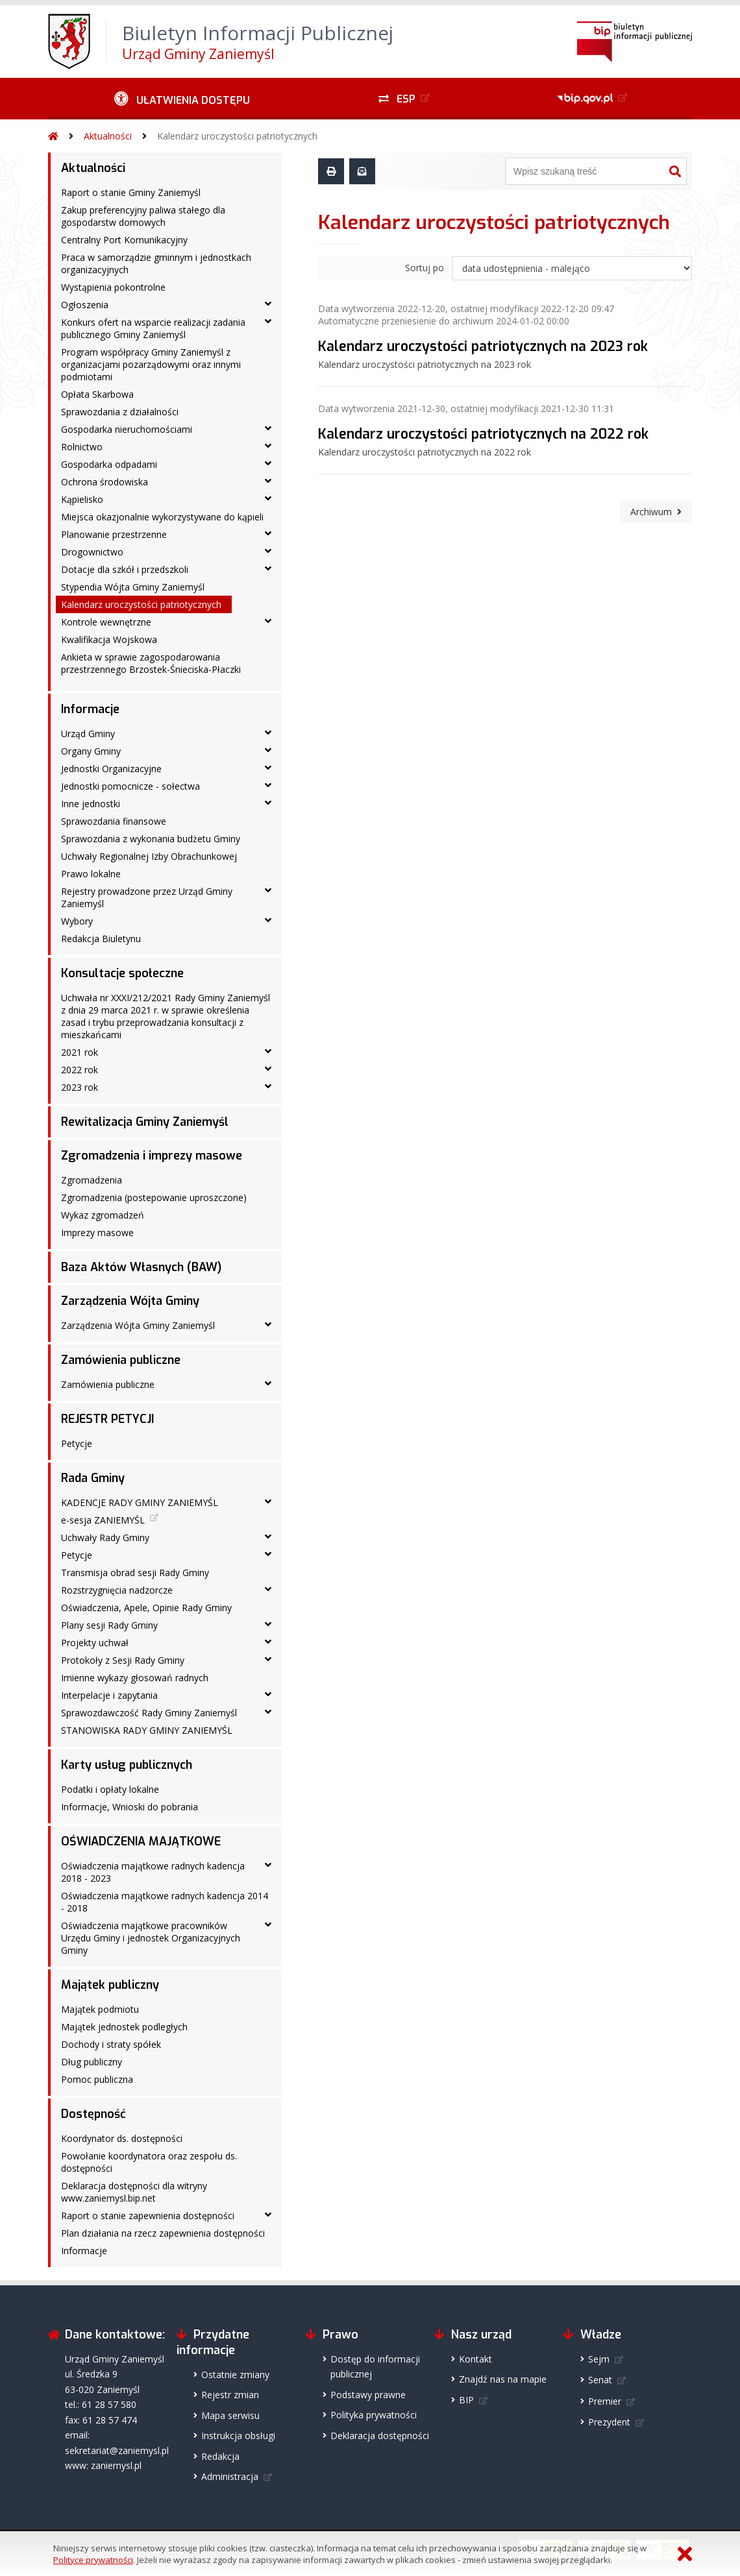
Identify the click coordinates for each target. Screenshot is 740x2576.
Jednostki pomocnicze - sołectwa (130, 786)
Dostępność (93, 2114)
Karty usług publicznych (126, 1765)
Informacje (90, 709)
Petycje (76, 1443)
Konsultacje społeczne (122, 973)
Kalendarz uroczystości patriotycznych (237, 136)
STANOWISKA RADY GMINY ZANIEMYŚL (146, 1730)
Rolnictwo (82, 447)
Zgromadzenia (91, 1180)
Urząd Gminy (88, 733)
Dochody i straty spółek (111, 2044)
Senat (600, 2380)
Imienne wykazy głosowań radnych (134, 1677)
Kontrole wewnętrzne (106, 622)
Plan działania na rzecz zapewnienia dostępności (163, 2233)
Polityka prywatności (373, 2415)
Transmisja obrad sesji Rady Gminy (135, 1572)
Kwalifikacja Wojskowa (109, 639)
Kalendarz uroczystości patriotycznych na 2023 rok (483, 346)
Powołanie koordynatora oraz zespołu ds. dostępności (149, 2162)
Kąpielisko (82, 499)
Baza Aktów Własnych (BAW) (141, 1267)
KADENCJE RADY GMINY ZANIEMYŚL (139, 1502)
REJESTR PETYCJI (107, 1419)
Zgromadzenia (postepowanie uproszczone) (154, 1197)
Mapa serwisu (230, 2415)
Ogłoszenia (84, 304)
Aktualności (108, 136)
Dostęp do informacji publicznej (375, 2366)
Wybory (77, 921)
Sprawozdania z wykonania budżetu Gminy (150, 838)
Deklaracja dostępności (379, 2435)
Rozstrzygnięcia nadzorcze (117, 1590)
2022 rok (79, 1069)
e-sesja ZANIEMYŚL (103, 1520)
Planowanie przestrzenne (114, 534)
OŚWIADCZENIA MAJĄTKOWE (141, 1841)
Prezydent (609, 2422)
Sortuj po (424, 267)
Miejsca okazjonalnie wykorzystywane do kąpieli (162, 517)
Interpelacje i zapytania (109, 1695)
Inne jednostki (90, 803)
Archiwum (651, 511)
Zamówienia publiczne (120, 1360)
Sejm (599, 2359)
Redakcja (220, 2456)
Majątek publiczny (110, 1985)
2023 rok (79, 1087)
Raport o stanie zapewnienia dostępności (147, 2215)
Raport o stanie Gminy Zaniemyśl (131, 192)
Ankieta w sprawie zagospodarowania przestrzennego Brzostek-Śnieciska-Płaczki (151, 663)
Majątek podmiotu (100, 2009)
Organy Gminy (91, 751)
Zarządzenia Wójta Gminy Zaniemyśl (138, 1325)
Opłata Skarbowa (97, 394)
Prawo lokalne (91, 874)
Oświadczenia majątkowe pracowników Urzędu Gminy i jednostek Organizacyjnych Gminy (150, 1937)
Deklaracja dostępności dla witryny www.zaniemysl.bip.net (134, 2192)
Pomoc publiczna (97, 2079)
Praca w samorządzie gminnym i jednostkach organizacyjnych (156, 263)
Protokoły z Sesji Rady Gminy (122, 1660)
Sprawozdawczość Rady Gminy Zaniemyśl (149, 1713)
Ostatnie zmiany (235, 2374)
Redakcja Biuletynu (101, 938)
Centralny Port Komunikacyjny (124, 240)
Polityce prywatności (93, 2560)
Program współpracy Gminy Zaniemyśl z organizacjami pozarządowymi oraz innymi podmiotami (151, 364)
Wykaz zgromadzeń (102, 1215)
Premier (604, 2401)
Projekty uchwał (95, 1642)
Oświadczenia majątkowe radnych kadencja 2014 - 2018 (164, 1901)
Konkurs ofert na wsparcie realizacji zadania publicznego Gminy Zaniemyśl (153, 328)
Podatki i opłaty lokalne (110, 1789)
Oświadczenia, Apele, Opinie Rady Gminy (146, 1607)
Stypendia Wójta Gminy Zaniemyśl (132, 587)
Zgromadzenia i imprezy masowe (151, 1155)
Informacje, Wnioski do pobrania (129, 1807)
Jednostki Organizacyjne (111, 768)
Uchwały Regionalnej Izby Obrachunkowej (149, 856)
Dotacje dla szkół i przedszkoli (124, 569)
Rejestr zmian (230, 2394)
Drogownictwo (92, 552)
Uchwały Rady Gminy (105, 1537)
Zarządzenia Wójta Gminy (130, 1301)
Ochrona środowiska (104, 482)
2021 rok (79, 1052)
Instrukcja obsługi (238, 2435)
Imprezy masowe (97, 1232)
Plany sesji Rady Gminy (109, 1625)
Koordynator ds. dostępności (121, 2138)
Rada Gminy (93, 1478)
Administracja (229, 2476)
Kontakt (475, 2359)
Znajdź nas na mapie (503, 2379)
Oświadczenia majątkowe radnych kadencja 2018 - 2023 (153, 1872)
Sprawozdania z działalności (120, 412)
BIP (466, 2400)
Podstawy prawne (368, 2394)
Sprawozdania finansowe (113, 821)
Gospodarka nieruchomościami (126, 429)
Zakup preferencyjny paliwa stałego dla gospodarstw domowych (143, 216)
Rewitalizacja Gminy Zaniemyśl (144, 1122)
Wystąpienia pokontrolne (113, 287)
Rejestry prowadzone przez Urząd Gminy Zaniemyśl (146, 897)
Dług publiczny (91, 2062)
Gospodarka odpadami (109, 464)
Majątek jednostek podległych (124, 2027)
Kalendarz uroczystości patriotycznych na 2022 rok (483, 434)
